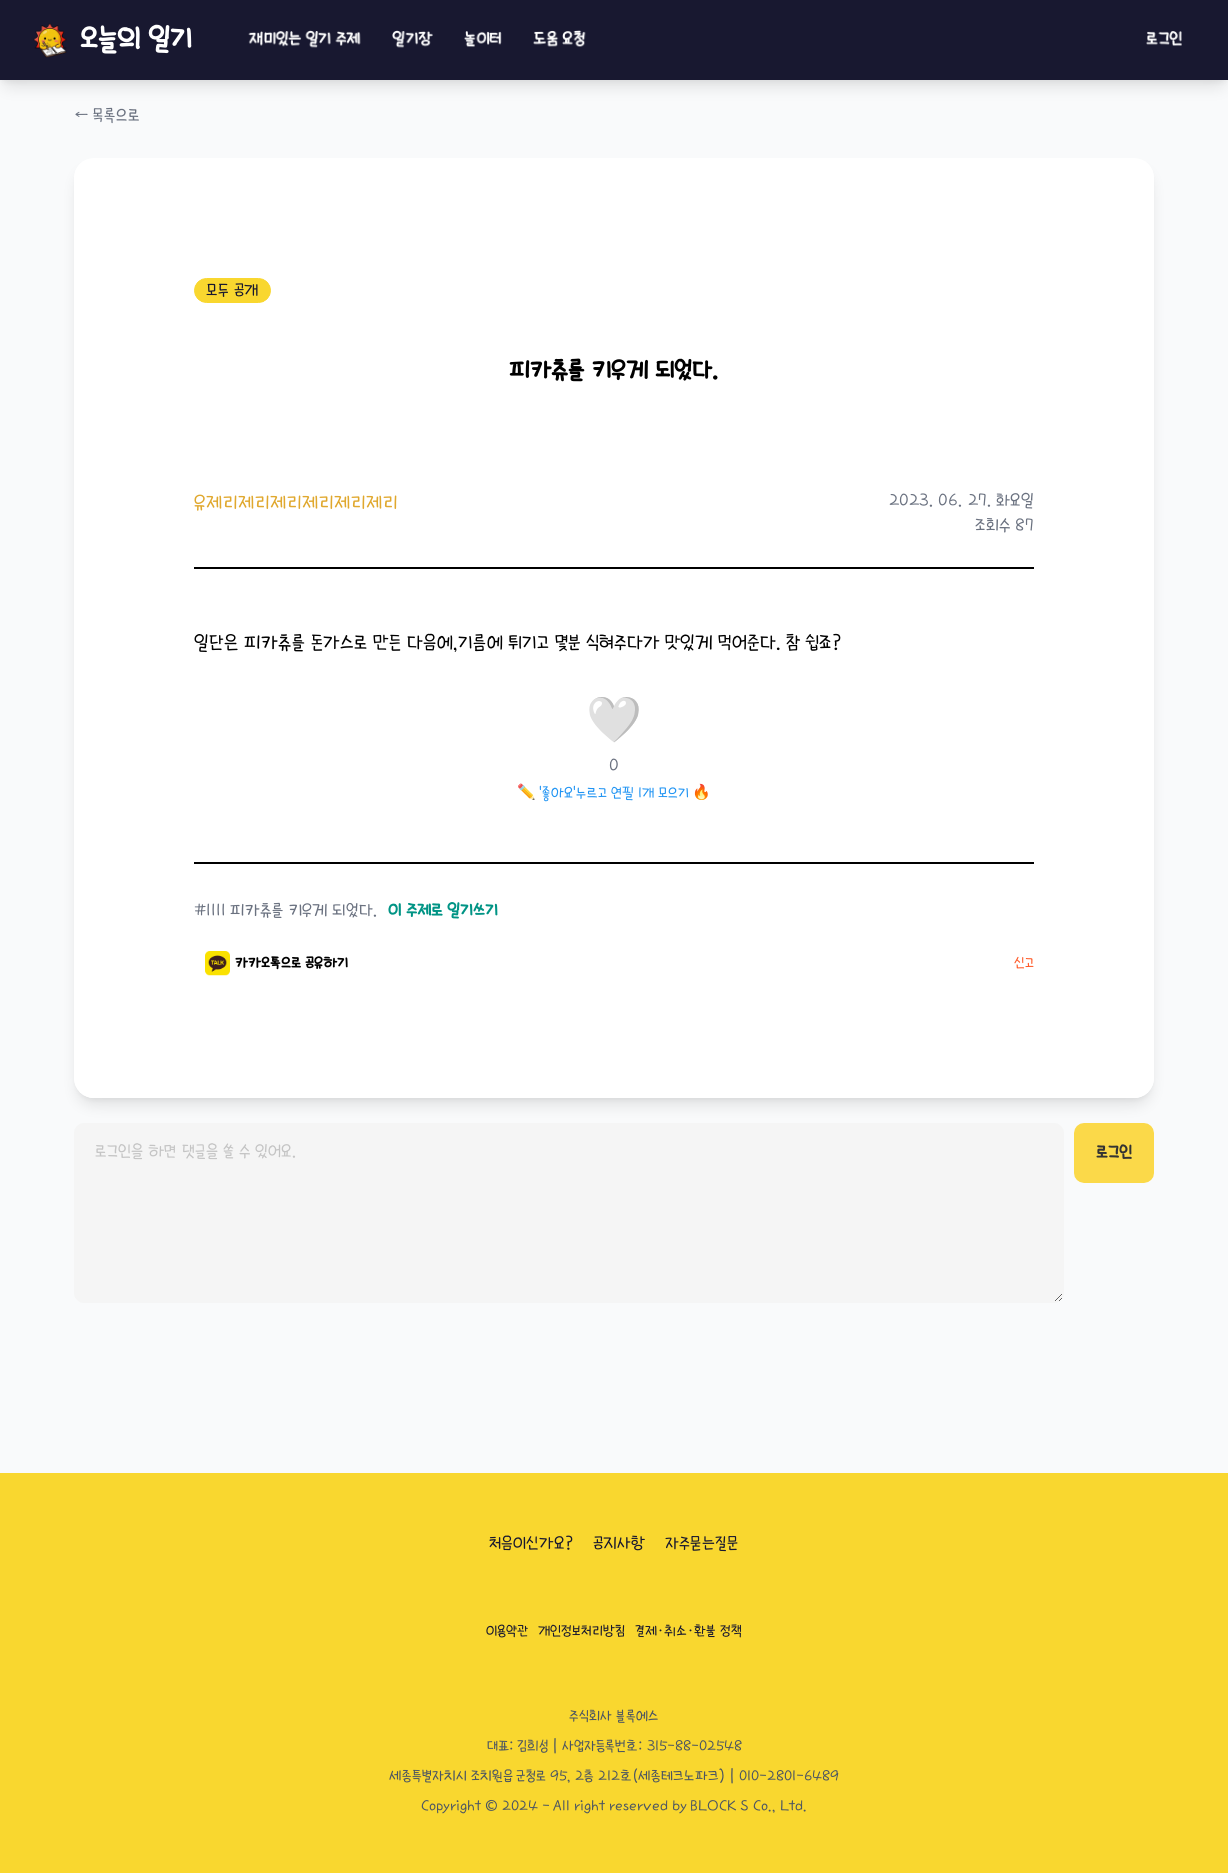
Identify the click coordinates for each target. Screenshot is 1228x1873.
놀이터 (482, 39)
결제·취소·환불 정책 (688, 1631)
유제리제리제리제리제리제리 (296, 502)
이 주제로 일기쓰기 (443, 910)
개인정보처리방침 (581, 1631)
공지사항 (619, 1543)
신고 (1024, 963)
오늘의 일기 (111, 40)
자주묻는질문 (702, 1543)
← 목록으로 (107, 115)
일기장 (412, 39)
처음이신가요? (531, 1543)
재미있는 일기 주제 (304, 39)
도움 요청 (559, 39)
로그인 (1164, 39)
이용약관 (507, 1631)
